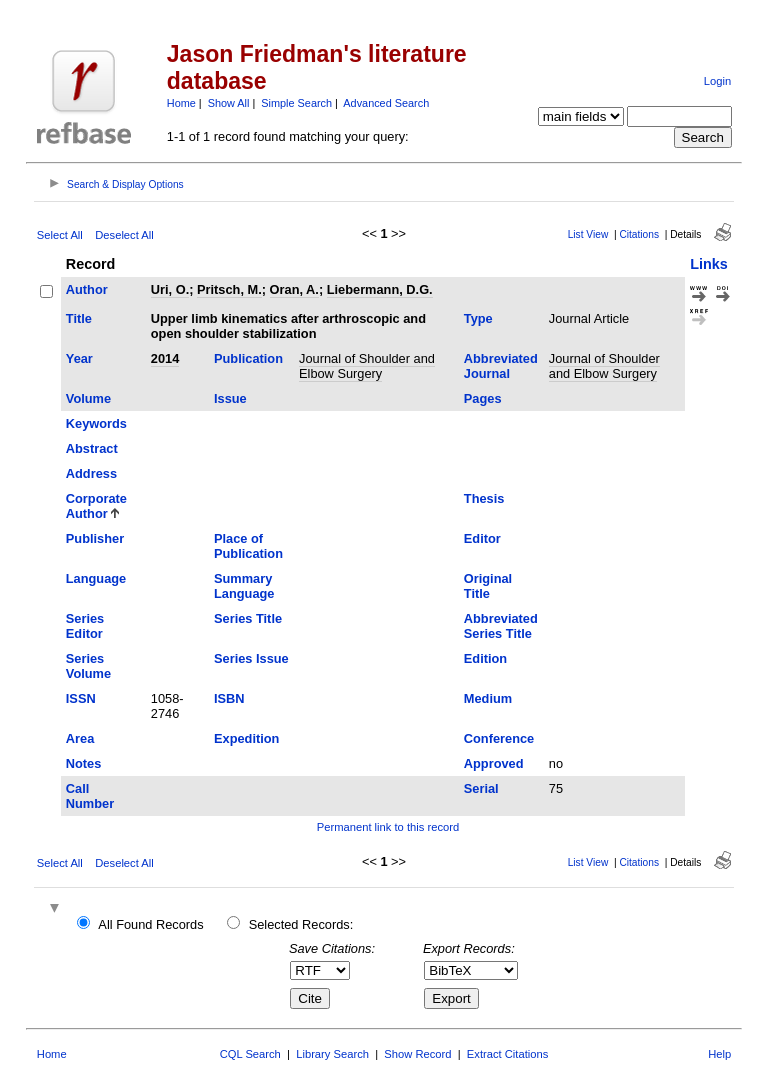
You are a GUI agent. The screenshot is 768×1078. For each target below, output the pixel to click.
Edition (485, 658)
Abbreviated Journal (501, 366)
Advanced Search (386, 103)
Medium (488, 698)
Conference (499, 738)
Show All (229, 103)
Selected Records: (301, 924)
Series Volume (88, 666)
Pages (483, 398)
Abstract (92, 448)
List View (588, 234)
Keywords (96, 423)
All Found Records (150, 924)
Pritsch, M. (229, 289)
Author (87, 289)
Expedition (246, 738)
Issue (230, 398)
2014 (165, 358)
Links (709, 264)
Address (91, 473)
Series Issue (251, 658)
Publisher (95, 538)
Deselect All (124, 235)
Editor (482, 538)
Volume (88, 398)
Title (79, 318)
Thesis (484, 498)
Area (80, 738)
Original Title (488, 586)
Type (478, 318)
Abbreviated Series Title (501, 626)
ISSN (81, 698)
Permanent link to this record (388, 827)
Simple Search (296, 103)
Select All (60, 235)
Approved (494, 763)
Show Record (417, 1054)
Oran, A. (294, 289)
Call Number (90, 796)
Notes (84, 763)
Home (181, 103)
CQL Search (250, 1054)
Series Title (248, 618)
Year (79, 358)
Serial (481, 788)
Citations (639, 234)
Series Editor (85, 626)
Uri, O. (170, 289)
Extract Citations (507, 1054)
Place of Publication (248, 546)
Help (719, 1054)
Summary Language (244, 586)
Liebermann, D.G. (380, 289)
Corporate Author (96, 506)
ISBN (229, 698)
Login (717, 81)
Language (96, 578)
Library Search (332, 1054)
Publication (248, 358)
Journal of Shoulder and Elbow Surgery (367, 366)
